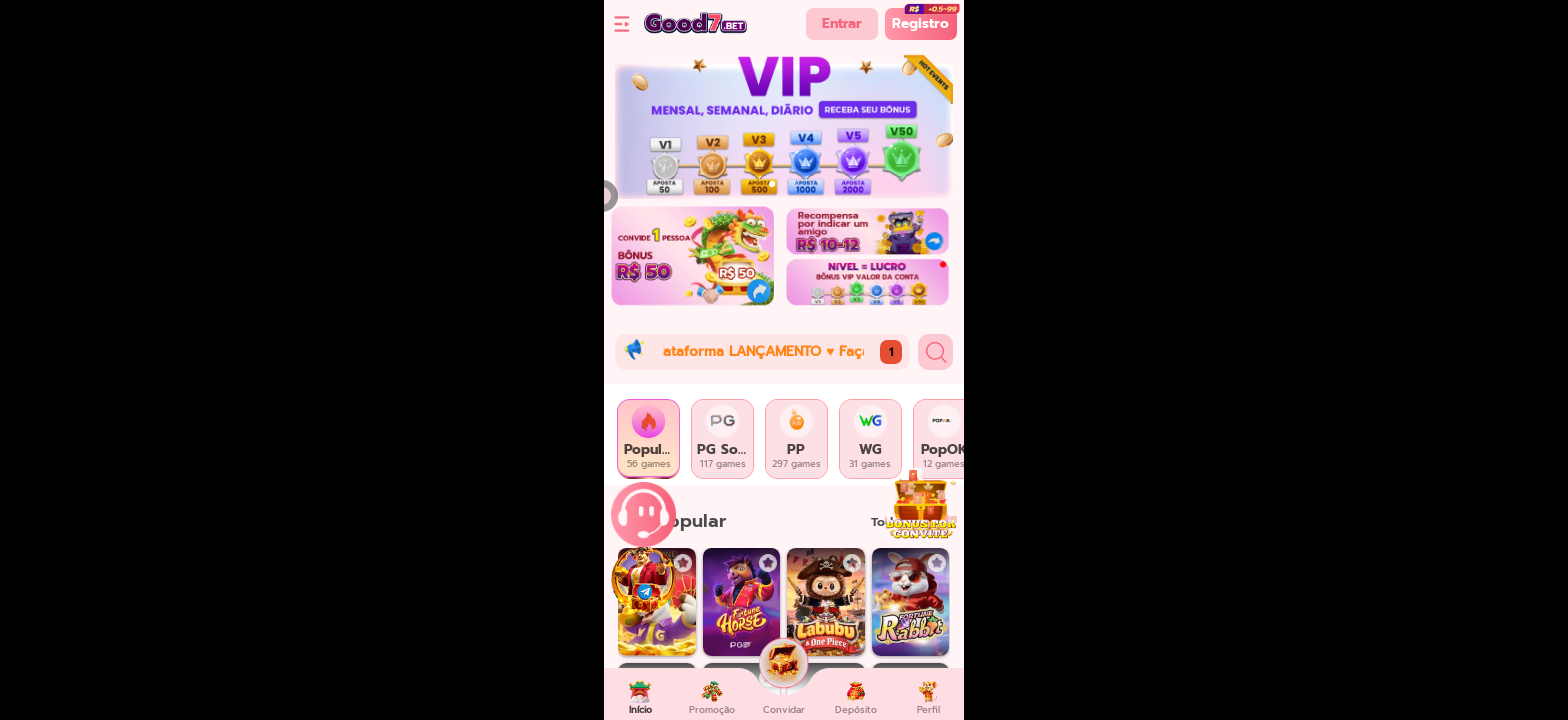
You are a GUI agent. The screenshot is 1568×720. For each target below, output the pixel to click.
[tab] (649, 439)
